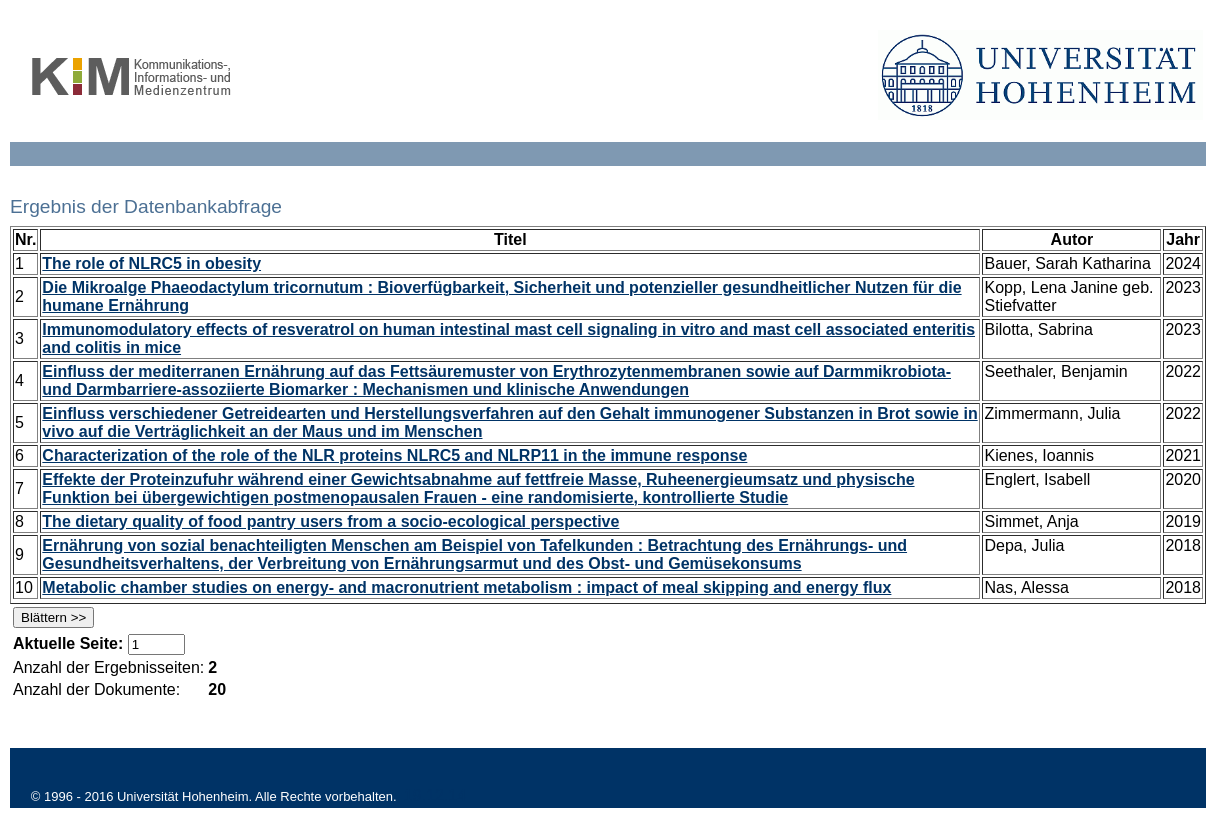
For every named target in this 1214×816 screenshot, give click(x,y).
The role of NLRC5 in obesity (151, 263)
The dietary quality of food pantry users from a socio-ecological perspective (330, 521)
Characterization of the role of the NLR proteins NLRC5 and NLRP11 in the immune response (394, 455)
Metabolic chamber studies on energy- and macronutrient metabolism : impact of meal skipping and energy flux (466, 587)
